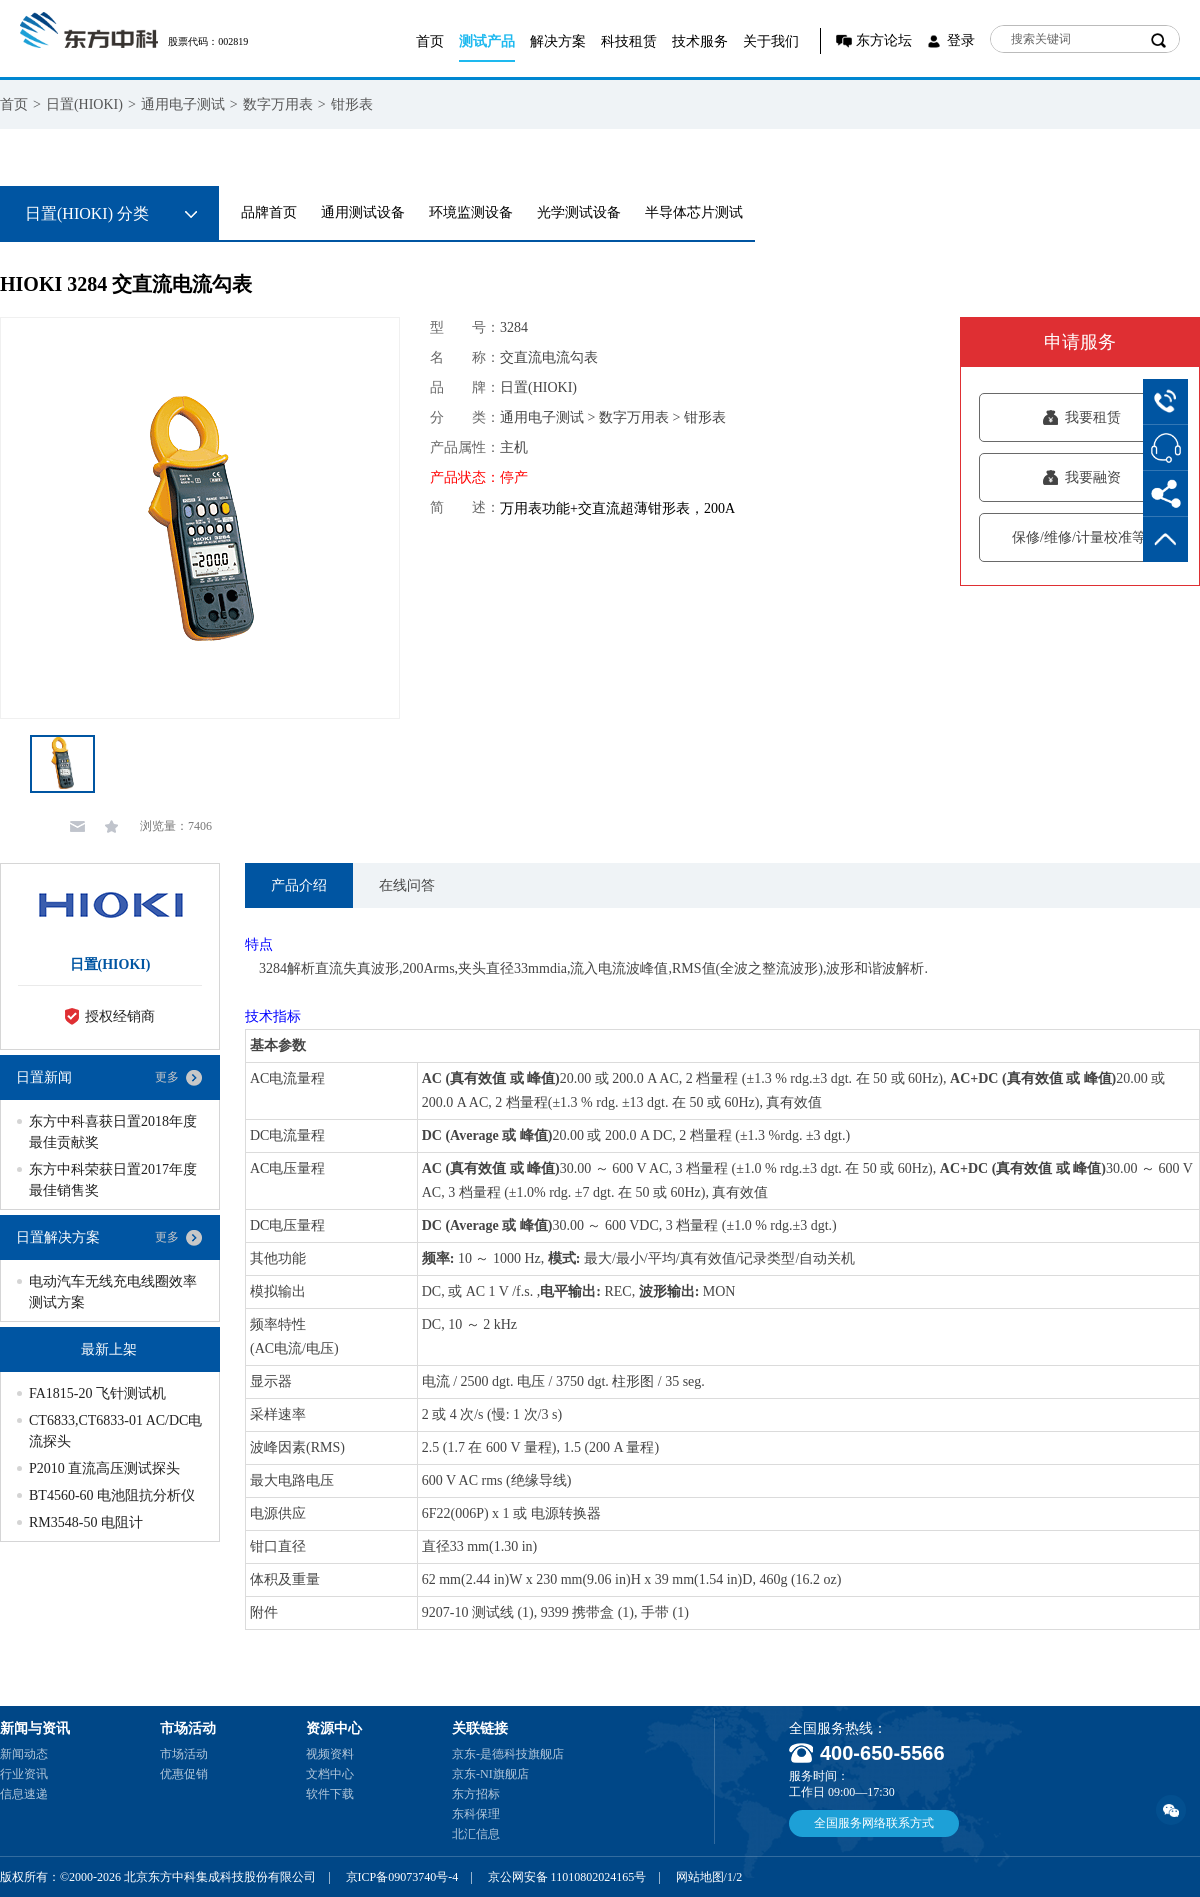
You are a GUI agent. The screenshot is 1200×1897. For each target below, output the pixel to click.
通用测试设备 (363, 212)
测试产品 (487, 41)
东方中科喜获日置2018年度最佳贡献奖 (113, 1132)
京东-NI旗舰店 (490, 1774)
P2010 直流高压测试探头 (104, 1468)
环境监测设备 (471, 212)
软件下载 (330, 1794)
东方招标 (476, 1794)
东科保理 (476, 1814)
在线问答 (407, 885)
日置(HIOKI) (84, 104)
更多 (167, 1077)
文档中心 (330, 1774)
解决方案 (558, 41)
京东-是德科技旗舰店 (508, 1754)
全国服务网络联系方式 (874, 1823)
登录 (961, 40)
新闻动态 (24, 1754)
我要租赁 (1081, 417)
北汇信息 (476, 1834)
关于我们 (771, 41)
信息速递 (24, 1794)
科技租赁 (629, 41)
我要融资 (1081, 477)
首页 (430, 41)
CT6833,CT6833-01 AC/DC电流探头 (115, 1431)
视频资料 (330, 1754)
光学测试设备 (579, 212)
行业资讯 (24, 1774)
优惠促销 (184, 1774)
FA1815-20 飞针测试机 (97, 1393)
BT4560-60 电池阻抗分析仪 (112, 1495)
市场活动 (184, 1754)
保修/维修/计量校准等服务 (1081, 537)
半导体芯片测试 (694, 212)
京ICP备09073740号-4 (402, 1877)
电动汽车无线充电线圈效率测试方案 (113, 1292)
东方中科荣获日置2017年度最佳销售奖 (113, 1180)
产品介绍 (299, 885)
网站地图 (700, 1877)
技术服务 (700, 41)
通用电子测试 (183, 104)
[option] (200, 518)
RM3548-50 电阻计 (86, 1522)
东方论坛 (884, 40)
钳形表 (352, 104)
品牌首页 (269, 212)
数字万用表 (278, 104)
